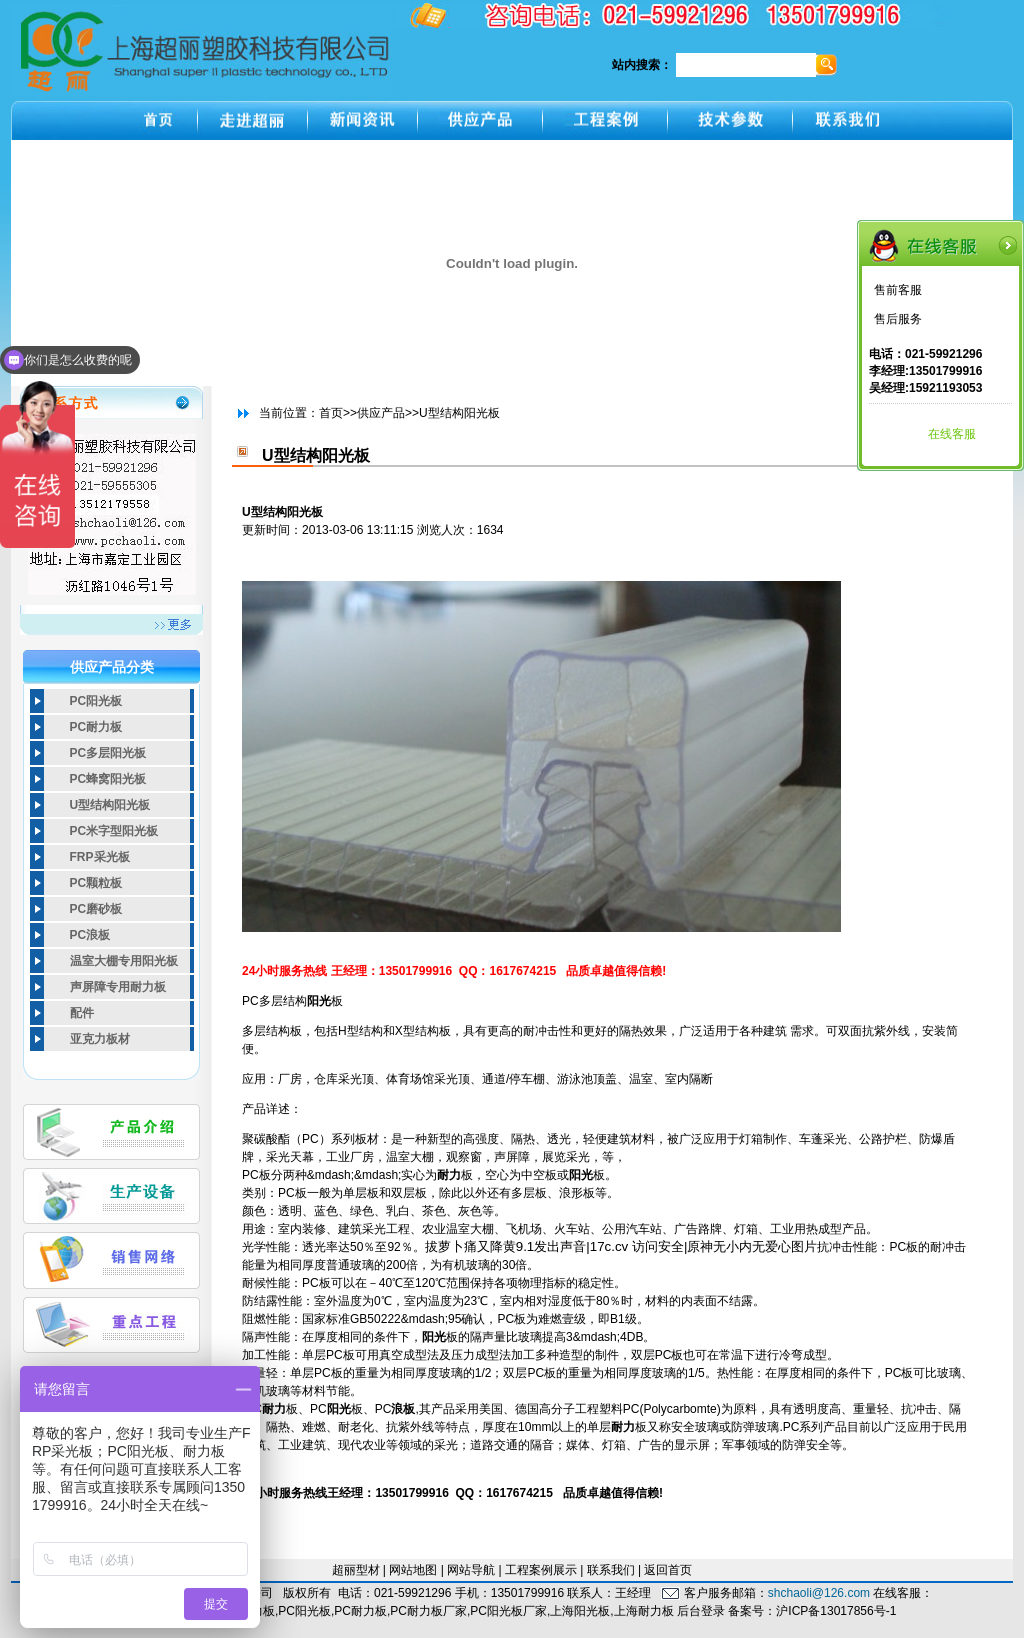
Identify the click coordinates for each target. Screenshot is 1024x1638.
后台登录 (701, 1611)
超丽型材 (356, 1570)
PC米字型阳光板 (114, 831)
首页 (331, 413)
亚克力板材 (100, 1039)
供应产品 (381, 413)
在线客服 (952, 434)
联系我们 (611, 1570)
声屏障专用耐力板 (118, 987)
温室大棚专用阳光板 (124, 961)
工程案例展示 (541, 1570)
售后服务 (898, 319)
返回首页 (668, 1570)
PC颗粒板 (96, 883)
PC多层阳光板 (108, 753)
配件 (82, 1013)
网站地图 (413, 1570)
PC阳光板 (96, 701)
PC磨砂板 (96, 909)
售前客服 (898, 290)
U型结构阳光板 (110, 805)
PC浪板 (90, 935)
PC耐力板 (96, 727)
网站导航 (471, 1570)
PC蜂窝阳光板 (108, 779)
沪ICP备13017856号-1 (836, 1611)
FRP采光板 (100, 857)
